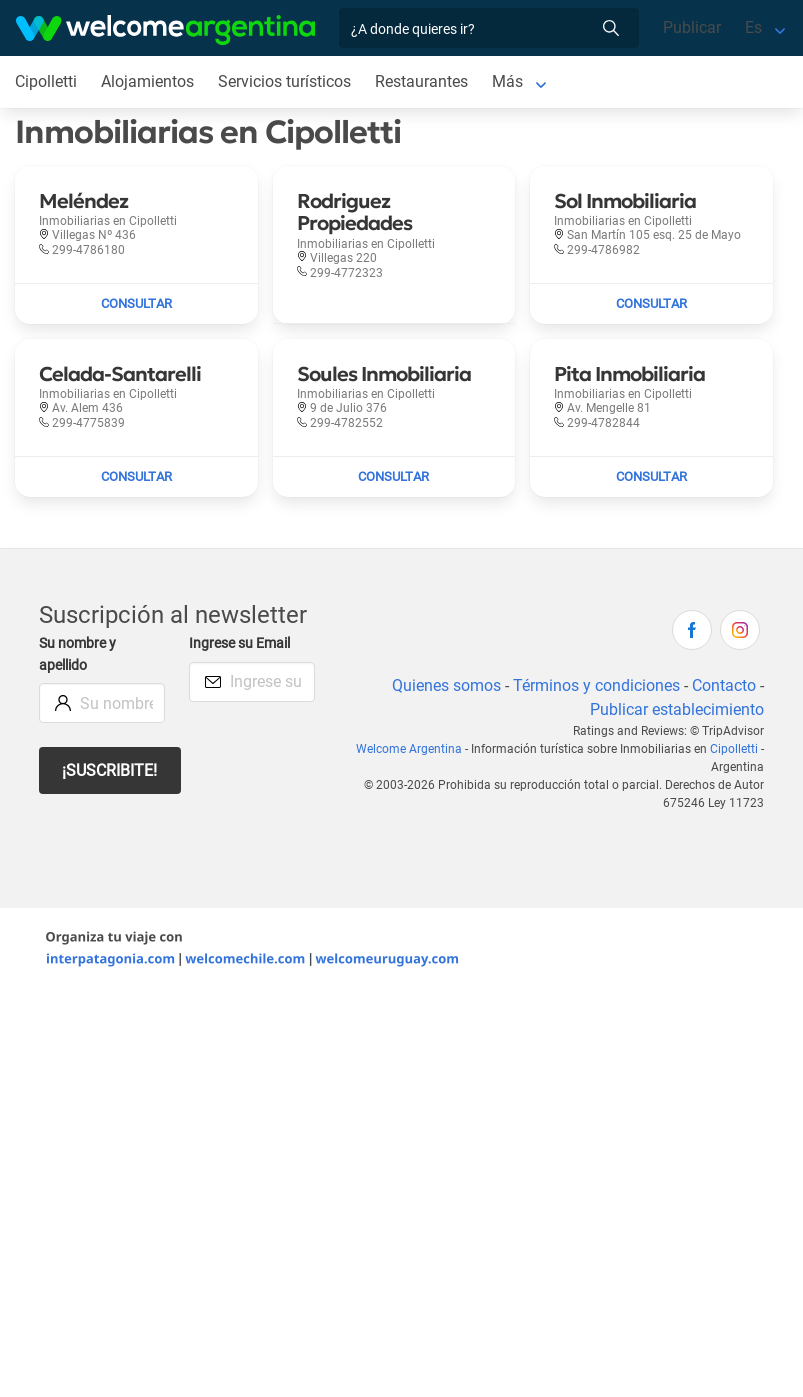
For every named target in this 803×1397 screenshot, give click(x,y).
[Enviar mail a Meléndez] (136, 304)
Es (753, 27)
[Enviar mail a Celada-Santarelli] (136, 477)
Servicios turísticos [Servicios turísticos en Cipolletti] (284, 81)
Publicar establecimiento (677, 709)
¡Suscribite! (109, 770)
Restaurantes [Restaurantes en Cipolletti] (421, 81)
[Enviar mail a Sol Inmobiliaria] (651, 304)
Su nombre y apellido (77, 654)
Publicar (692, 27)
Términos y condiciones (596, 685)
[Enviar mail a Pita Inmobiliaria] (651, 477)
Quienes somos (446, 685)
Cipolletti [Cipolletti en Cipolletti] (46, 81)
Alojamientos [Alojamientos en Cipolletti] (147, 81)
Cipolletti (734, 749)
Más (507, 81)
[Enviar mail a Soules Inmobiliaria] (394, 477)
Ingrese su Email (239, 643)
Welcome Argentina (409, 749)
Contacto (724, 685)
